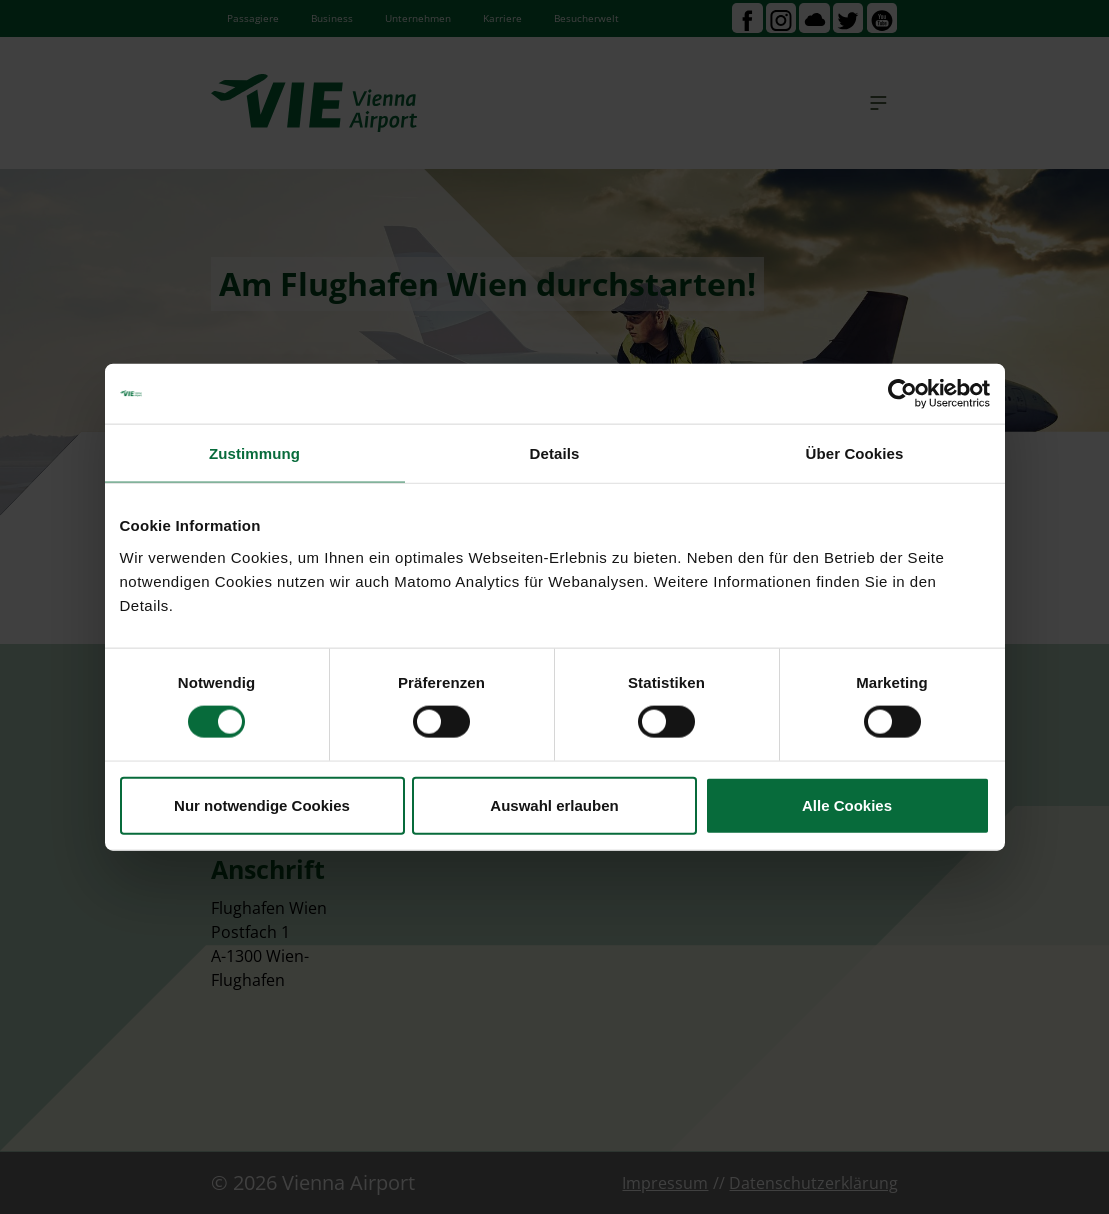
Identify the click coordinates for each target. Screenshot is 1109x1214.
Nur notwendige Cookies (262, 804)
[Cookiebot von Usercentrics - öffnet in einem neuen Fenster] (902, 394)
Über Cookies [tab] (855, 453)
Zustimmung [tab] (254, 453)
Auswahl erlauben (554, 804)
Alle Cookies (847, 804)
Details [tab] (555, 453)
